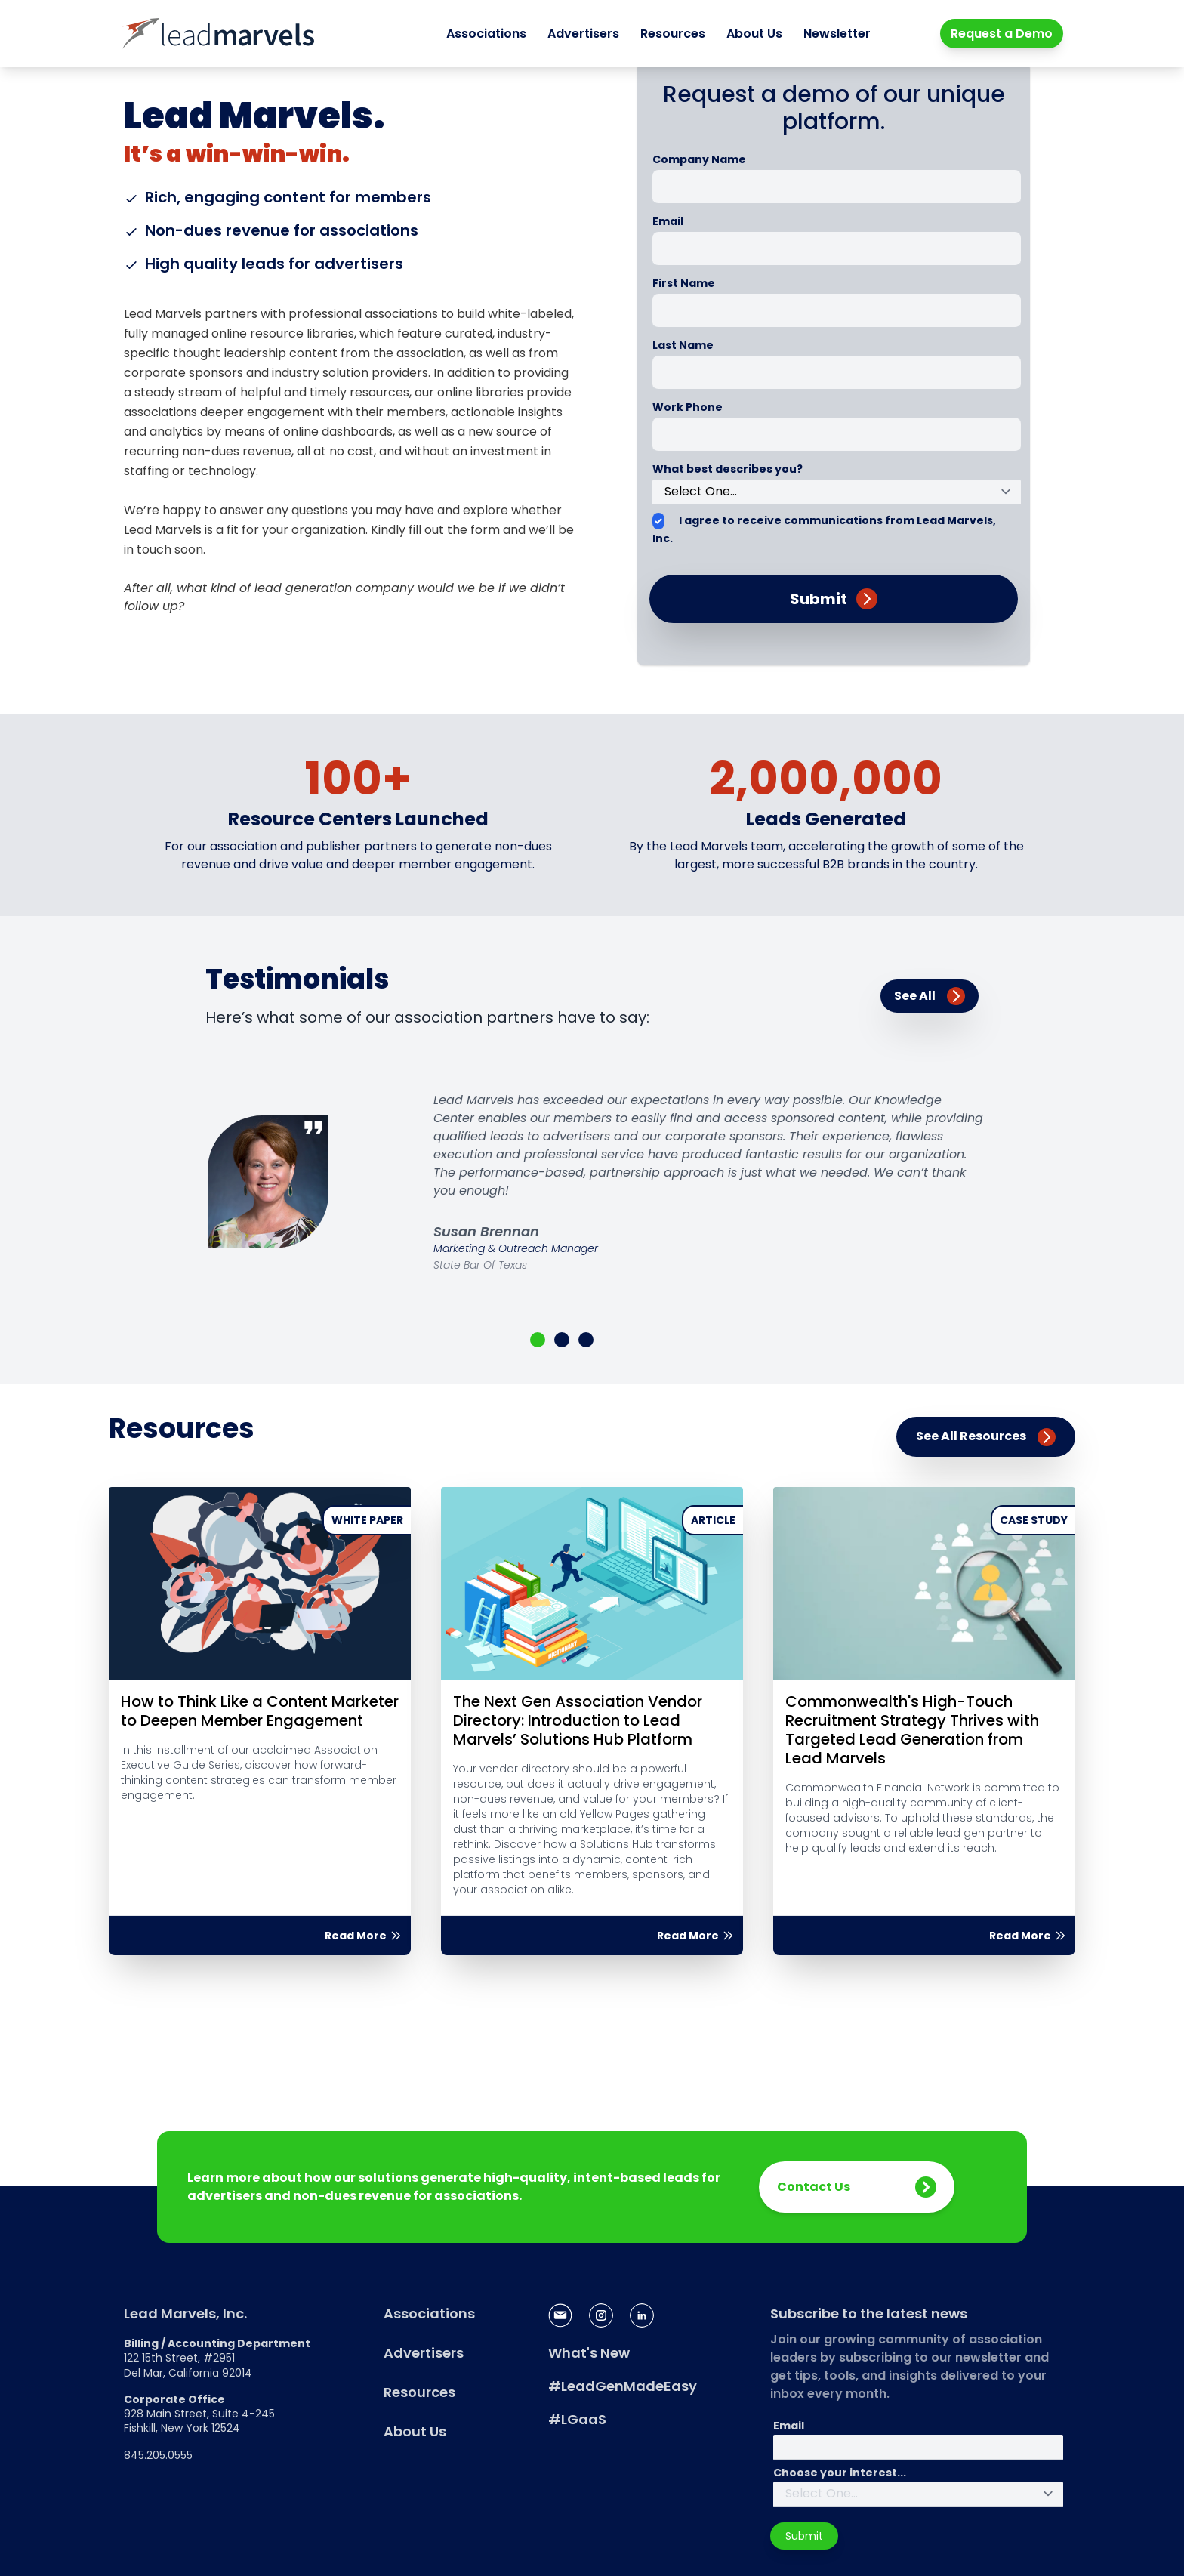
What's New (589, 2352)
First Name (683, 283)
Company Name (699, 159)
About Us (754, 33)
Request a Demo (1002, 33)
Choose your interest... (839, 2472)
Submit (804, 2536)
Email (667, 221)
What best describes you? (727, 469)
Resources (672, 33)
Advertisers (583, 33)
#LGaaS (577, 2419)
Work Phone (687, 407)
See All (929, 996)
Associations (486, 33)
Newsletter (837, 33)
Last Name (683, 345)
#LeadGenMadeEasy (622, 2386)
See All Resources (986, 1436)
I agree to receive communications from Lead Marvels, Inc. (824, 529)
